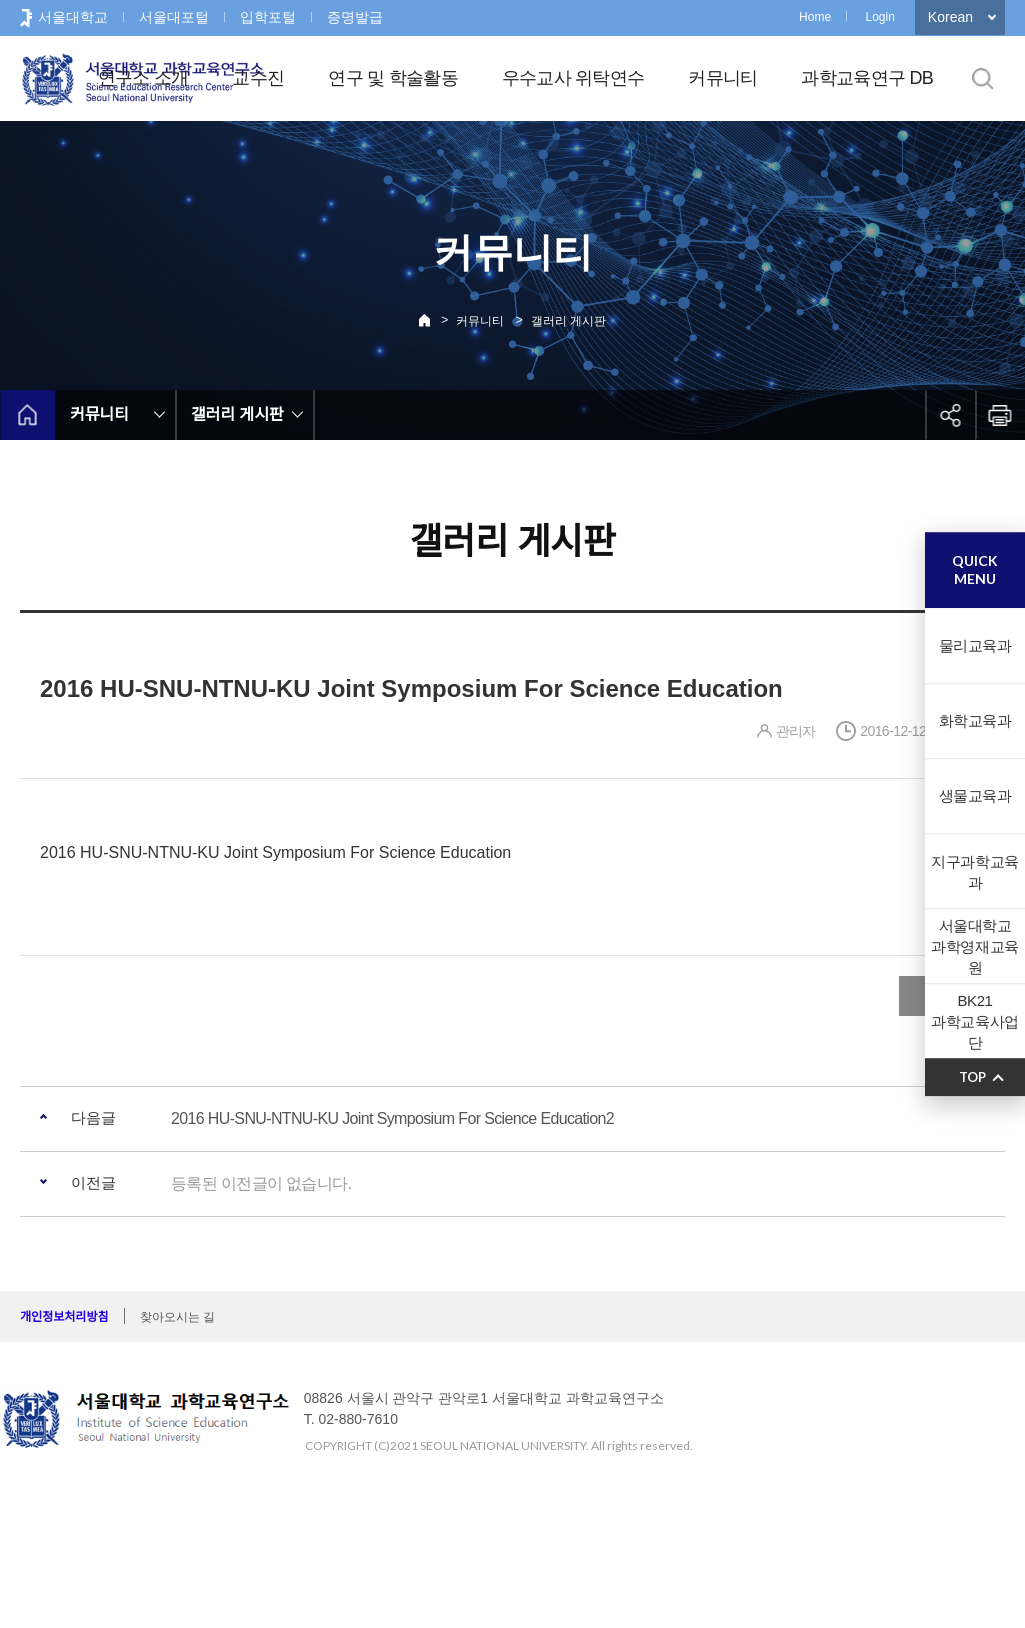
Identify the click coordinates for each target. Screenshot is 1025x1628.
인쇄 (1000, 415)
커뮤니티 (722, 78)
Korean (950, 17)
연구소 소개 (143, 78)
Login (879, 17)
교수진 (258, 78)
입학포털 (268, 17)
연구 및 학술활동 (393, 78)
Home (815, 17)
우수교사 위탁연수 (573, 78)
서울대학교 (73, 17)
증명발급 (355, 17)
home (27, 415)
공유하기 (950, 415)
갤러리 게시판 (568, 321)
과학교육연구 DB (867, 78)
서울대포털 (174, 17)
